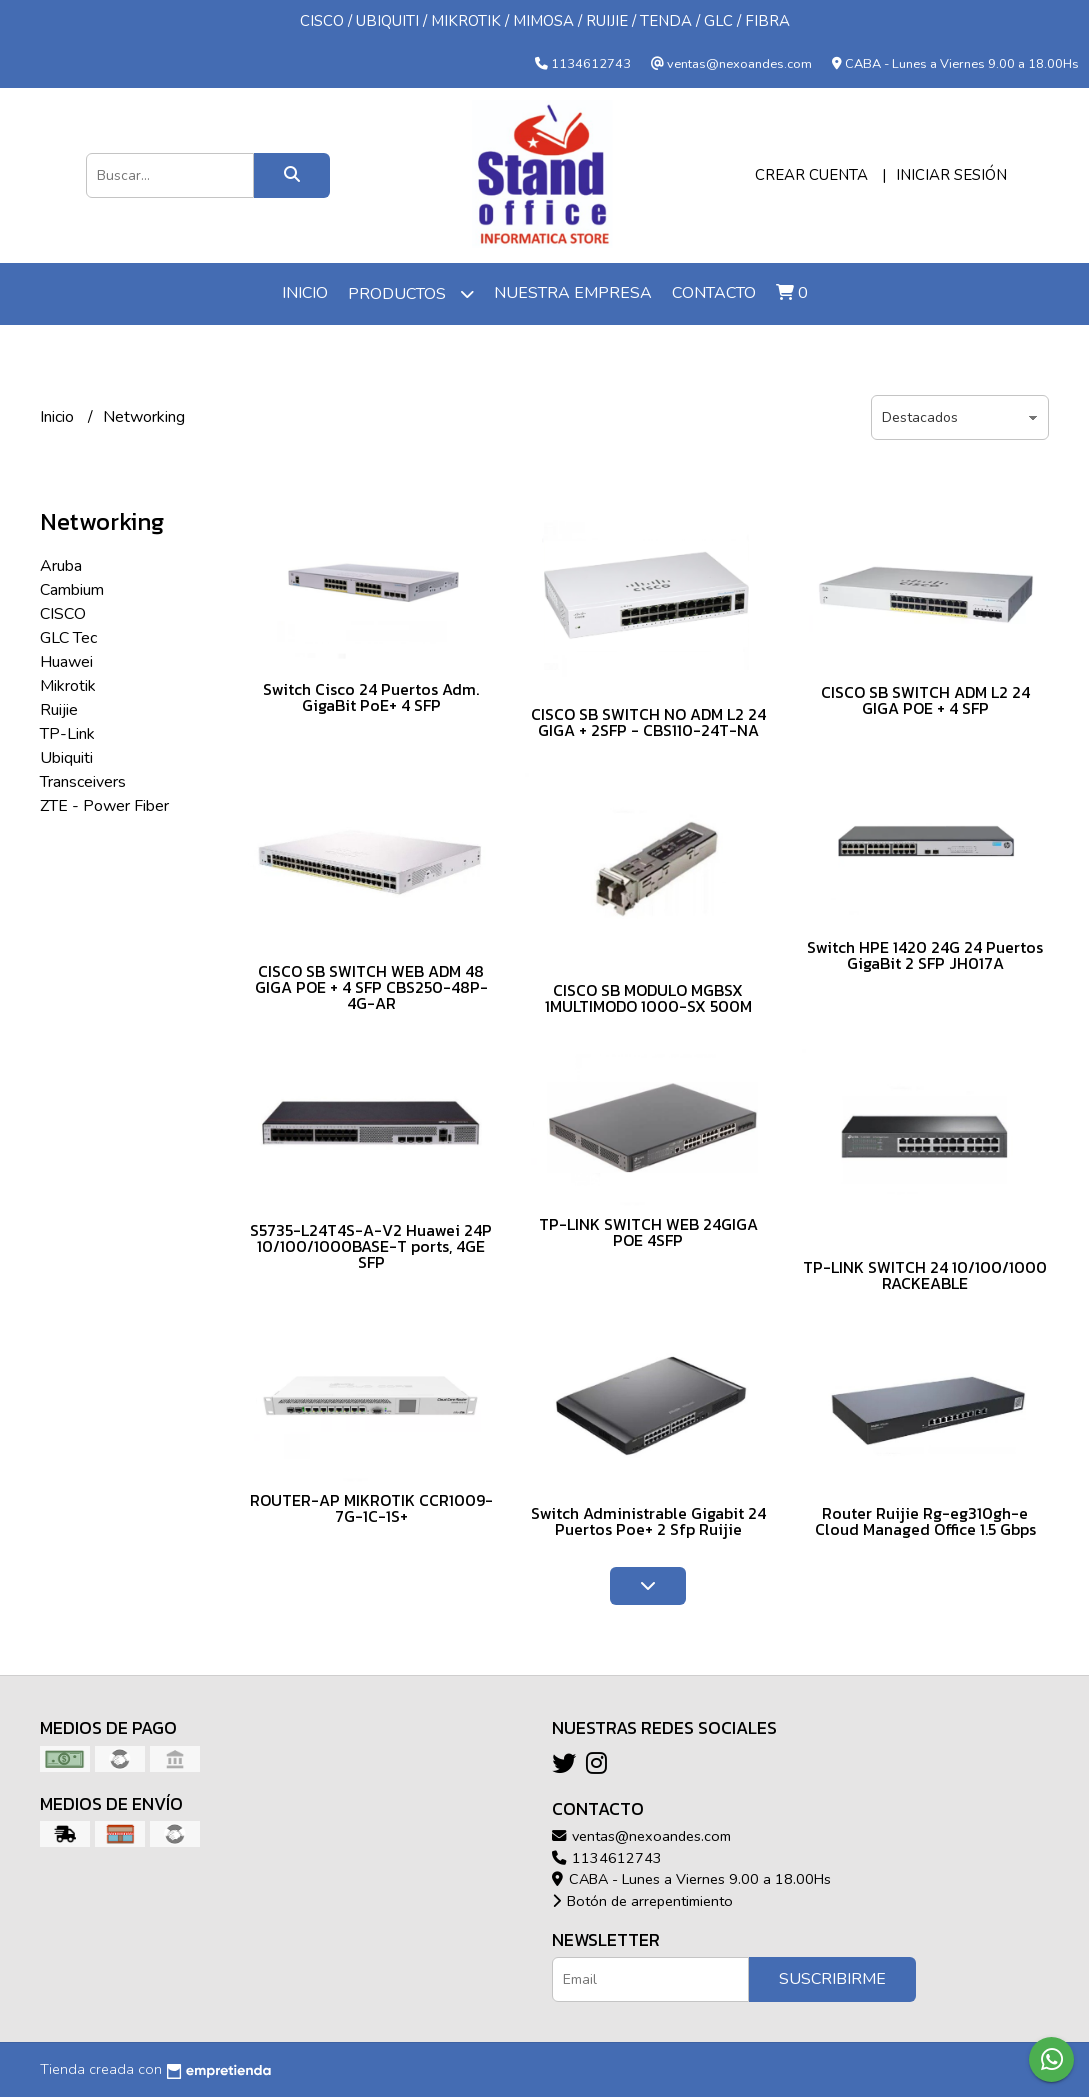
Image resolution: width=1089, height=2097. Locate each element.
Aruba (61, 566)
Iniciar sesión (951, 175)
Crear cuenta (811, 175)
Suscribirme (832, 1979)
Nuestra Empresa (573, 293)
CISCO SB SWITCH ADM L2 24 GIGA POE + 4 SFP (925, 700)
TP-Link (67, 734)
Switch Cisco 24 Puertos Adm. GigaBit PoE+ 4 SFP (371, 697)
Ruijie (59, 710)
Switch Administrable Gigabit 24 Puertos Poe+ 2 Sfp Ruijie (648, 1521)
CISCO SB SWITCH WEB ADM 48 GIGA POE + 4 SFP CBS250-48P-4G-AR (371, 987)
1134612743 (607, 1858)
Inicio (305, 293)
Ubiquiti (66, 758)
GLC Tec (68, 638)
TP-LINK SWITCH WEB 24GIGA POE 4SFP (648, 1232)
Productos (411, 293)
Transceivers (83, 782)
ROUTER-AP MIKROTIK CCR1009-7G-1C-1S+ (371, 1508)
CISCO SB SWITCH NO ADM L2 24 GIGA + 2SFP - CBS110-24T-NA (648, 722)
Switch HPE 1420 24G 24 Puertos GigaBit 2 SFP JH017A (925, 955)
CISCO (63, 614)
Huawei (66, 662)
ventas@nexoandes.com (641, 1836)
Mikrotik (68, 686)
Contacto (714, 293)
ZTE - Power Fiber (104, 806)
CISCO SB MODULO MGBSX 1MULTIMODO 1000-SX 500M (648, 998)
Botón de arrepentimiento (642, 1901)
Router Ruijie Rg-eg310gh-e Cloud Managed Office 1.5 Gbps (925, 1521)
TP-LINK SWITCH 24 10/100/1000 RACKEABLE (925, 1275)
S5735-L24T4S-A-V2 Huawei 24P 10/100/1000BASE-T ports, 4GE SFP (371, 1246)
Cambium (72, 590)
